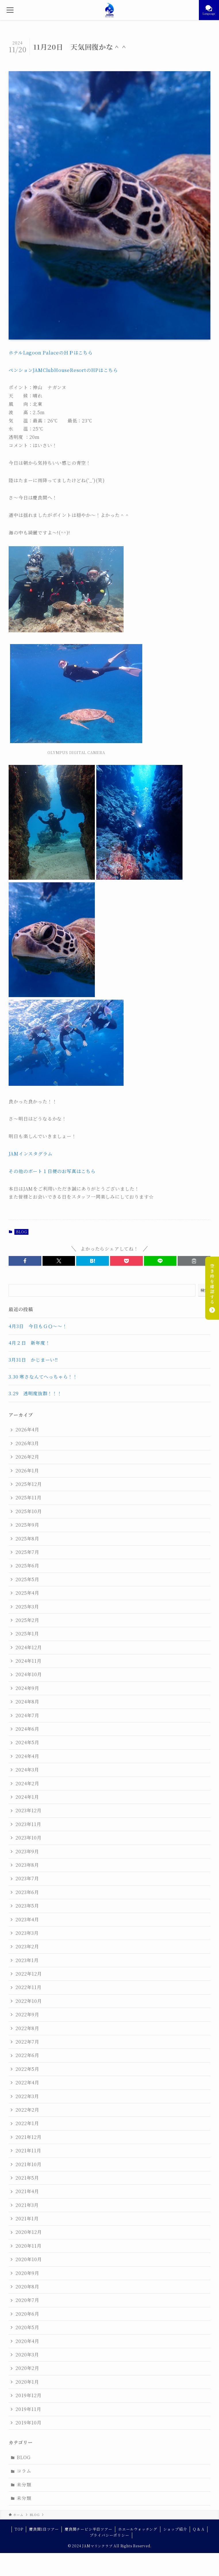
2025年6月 (27, 1565)
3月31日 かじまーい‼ (33, 1359)
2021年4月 (27, 2191)
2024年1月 (27, 1797)
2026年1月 (27, 1470)
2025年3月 (27, 1606)
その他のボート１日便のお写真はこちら (52, 1171)
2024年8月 (27, 1701)
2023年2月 (27, 1946)
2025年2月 (27, 1620)
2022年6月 (27, 2055)
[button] (25, 1261)
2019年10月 (28, 2422)
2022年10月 (29, 2001)
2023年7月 (27, 1878)
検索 (204, 1290)
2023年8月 (27, 1865)
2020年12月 (29, 2232)
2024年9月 (27, 1688)
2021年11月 (28, 2150)
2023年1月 (27, 1960)
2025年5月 (27, 1579)
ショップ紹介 (175, 2529)
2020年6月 (27, 2314)
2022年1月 (27, 2123)
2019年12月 (28, 2395)
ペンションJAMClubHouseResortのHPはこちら (63, 370)
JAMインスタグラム (30, 1153)
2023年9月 (27, 1851)
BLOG (21, 1231)
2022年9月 (27, 2014)
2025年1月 (27, 1633)
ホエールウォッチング (137, 2529)
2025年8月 (27, 1538)
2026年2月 (27, 1456)
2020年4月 (27, 2341)
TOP (19, 2529)
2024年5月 (27, 1742)
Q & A (198, 2529)
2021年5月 (27, 2177)
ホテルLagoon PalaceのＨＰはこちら (51, 352)
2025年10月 (29, 1511)
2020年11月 (28, 2245)
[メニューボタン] (10, 10)
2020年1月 (27, 2382)
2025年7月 (27, 1552)
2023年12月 (28, 1810)
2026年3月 (27, 1443)
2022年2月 (27, 2109)
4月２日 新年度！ (29, 1343)
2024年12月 (29, 1647)
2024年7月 (27, 1715)
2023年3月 (27, 1933)
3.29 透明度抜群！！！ (35, 1393)
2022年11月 (28, 1987)
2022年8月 (27, 2028)
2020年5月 (27, 2327)
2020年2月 (27, 2368)
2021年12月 (28, 2137)
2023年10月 (28, 1837)
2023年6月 (27, 1892)
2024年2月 (27, 1783)
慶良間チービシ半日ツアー (88, 2529)
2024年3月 (27, 1769)
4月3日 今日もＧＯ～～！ (38, 1326)
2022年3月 (27, 2096)
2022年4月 (27, 2082)
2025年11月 (28, 1497)
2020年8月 (27, 2286)
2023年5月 (27, 1905)
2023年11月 (28, 1824)
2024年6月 (27, 1729)
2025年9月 (27, 1524)
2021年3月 (27, 2205)
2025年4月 (27, 1593)
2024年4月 (27, 1756)
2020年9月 (27, 2273)
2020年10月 (29, 2259)
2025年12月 (29, 1484)
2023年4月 (27, 1919)
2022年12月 (29, 1973)
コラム (24, 2471)
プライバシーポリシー (109, 2535)
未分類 (24, 2484)
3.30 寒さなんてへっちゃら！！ (43, 1376)
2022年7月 (27, 2041)
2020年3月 (27, 2354)
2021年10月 (28, 2164)
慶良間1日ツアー (44, 2529)
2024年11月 (28, 1661)
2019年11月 (28, 2409)
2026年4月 (27, 1429)
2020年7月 (27, 2300)
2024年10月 (29, 1674)
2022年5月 (27, 2069)
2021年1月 (27, 2218)
